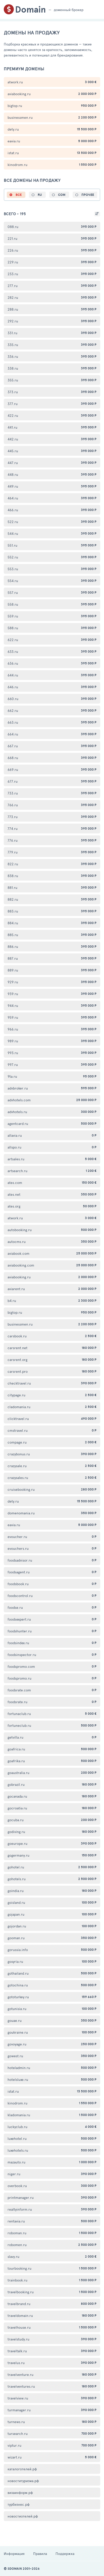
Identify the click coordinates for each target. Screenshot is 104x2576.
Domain (30, 9)
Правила (40, 2553)
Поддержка (65, 2553)
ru (40, 194)
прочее (87, 194)
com (61, 194)
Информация (14, 2553)
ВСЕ (19, 194)
